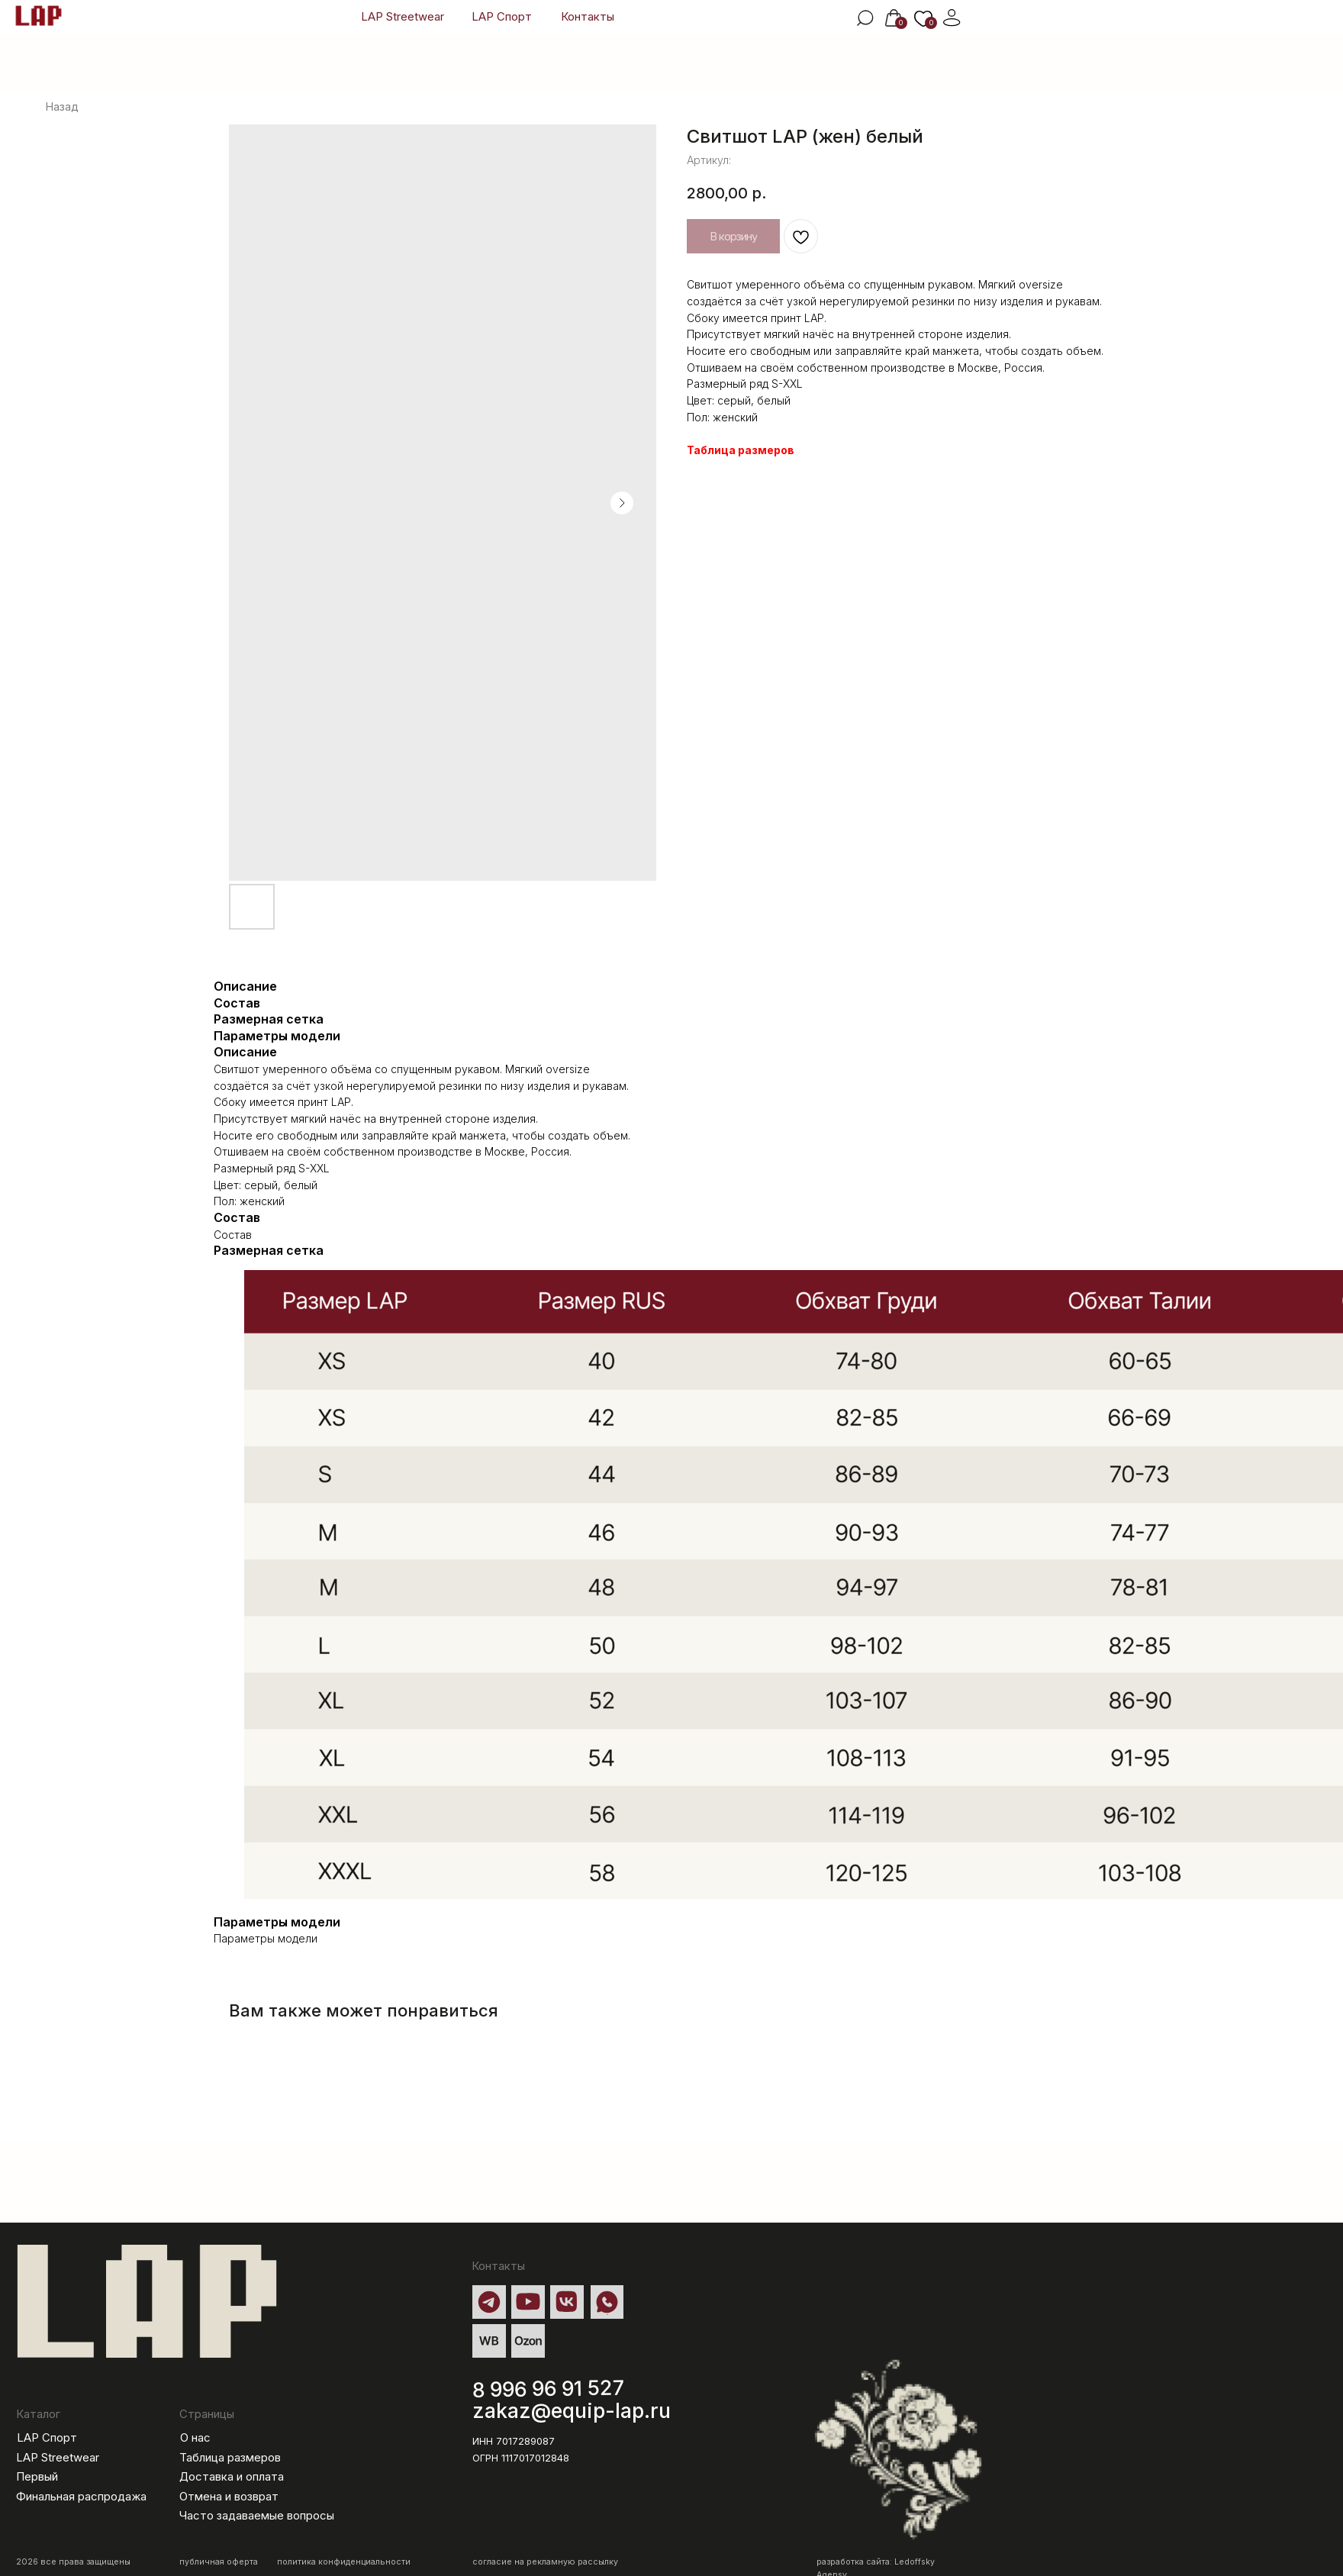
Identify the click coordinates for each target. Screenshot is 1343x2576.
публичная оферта (218, 2562)
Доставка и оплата (231, 2477)
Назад (62, 106)
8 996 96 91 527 (548, 2388)
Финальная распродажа (81, 2496)
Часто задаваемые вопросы (256, 2516)
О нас (195, 2438)
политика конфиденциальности (344, 2562)
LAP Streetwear (402, 17)
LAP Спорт (502, 17)
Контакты (587, 17)
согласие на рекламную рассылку (545, 2562)
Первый (37, 2477)
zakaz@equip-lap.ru (571, 2410)
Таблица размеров (740, 449)
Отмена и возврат (229, 2496)
